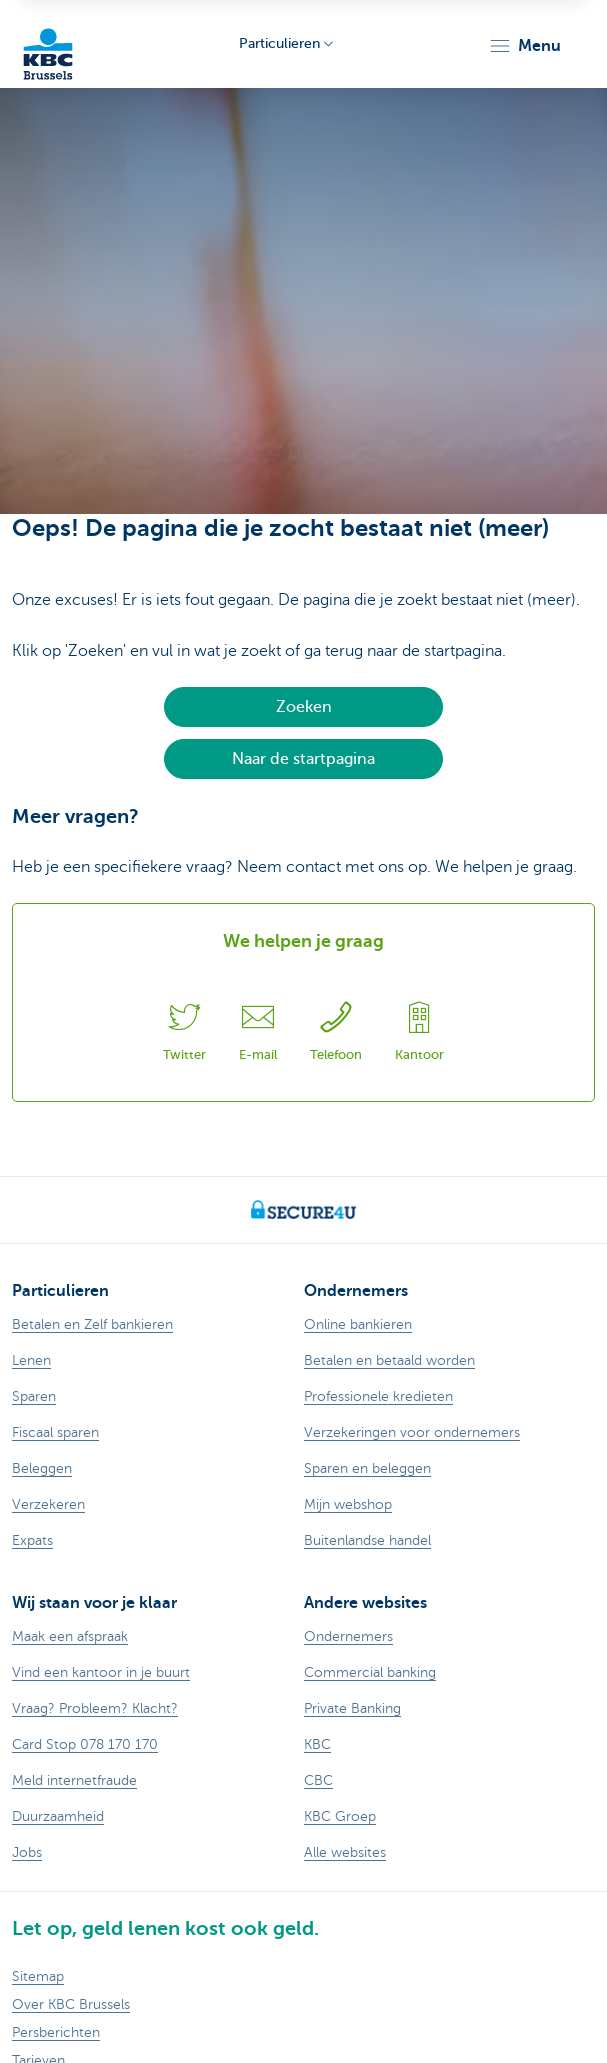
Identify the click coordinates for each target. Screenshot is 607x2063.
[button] (524, 46)
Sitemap (38, 1976)
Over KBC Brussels (71, 2004)
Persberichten (56, 2032)
